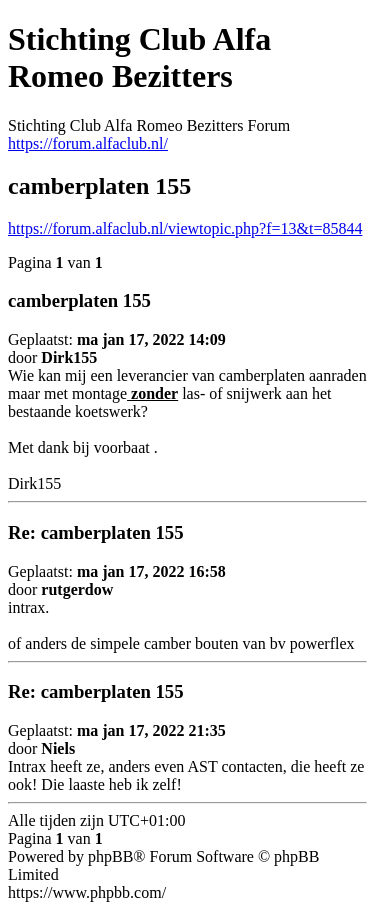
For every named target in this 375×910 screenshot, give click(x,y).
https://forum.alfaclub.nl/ (88, 143)
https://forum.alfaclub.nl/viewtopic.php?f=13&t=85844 (185, 228)
